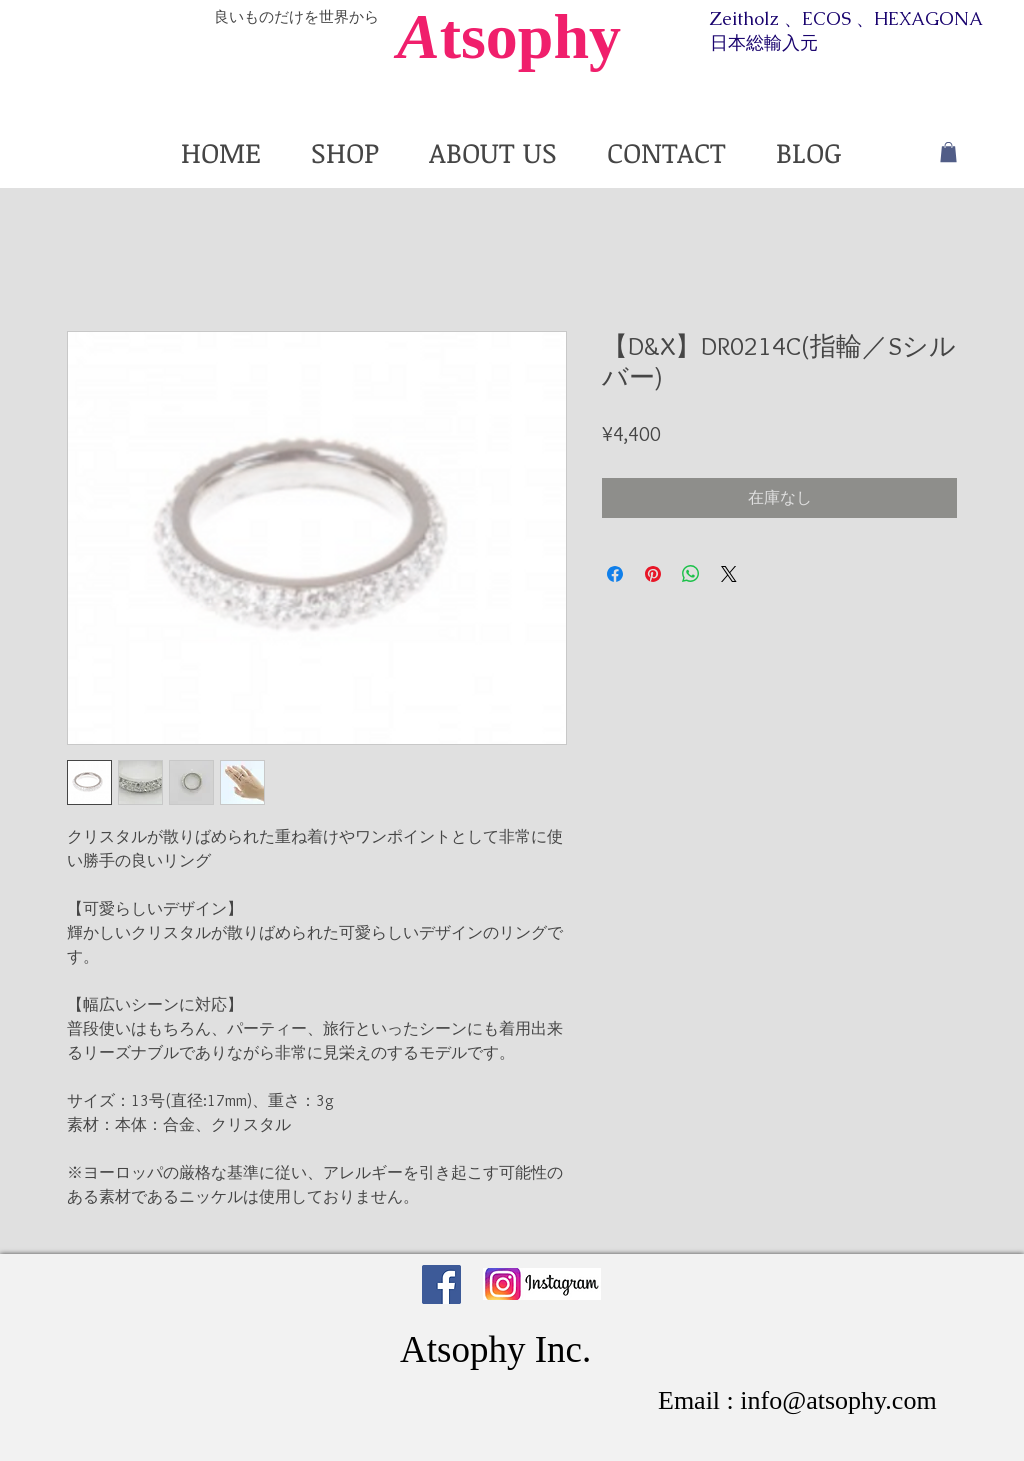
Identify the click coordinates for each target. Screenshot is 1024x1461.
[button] (948, 152)
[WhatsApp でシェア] (691, 574)
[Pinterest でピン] (653, 574)
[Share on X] (729, 574)
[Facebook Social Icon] (441, 1284)
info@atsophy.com (838, 1400)
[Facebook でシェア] (615, 574)
